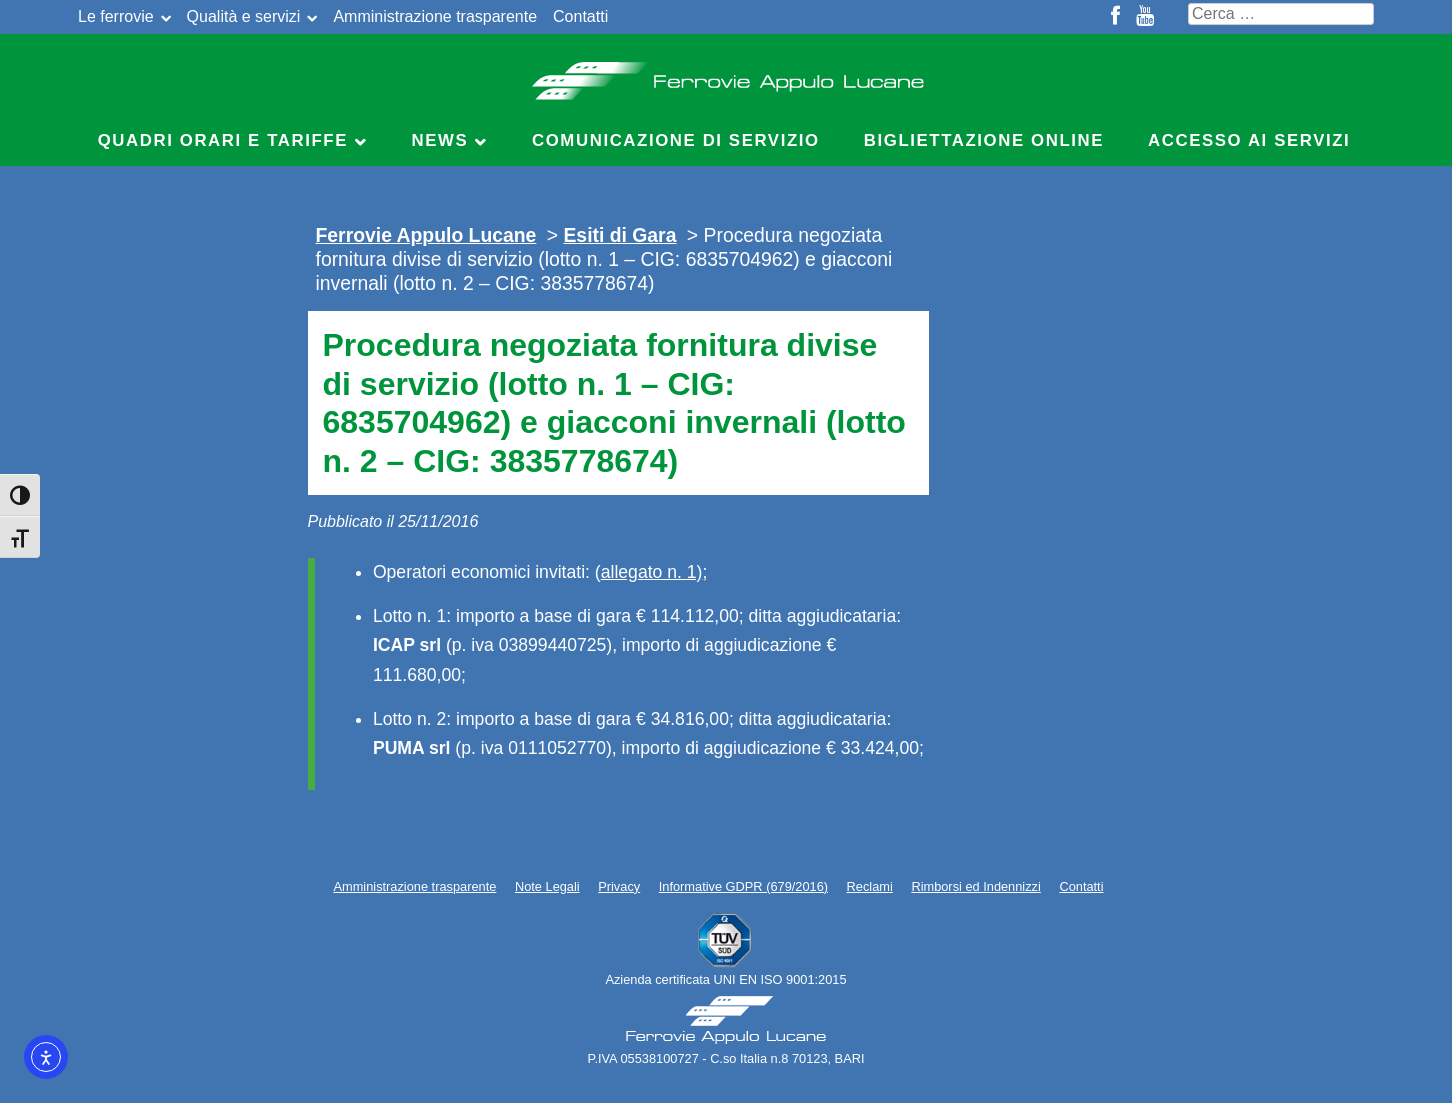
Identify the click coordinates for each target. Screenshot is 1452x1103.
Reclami (870, 886)
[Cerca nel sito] (1281, 14)
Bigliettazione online (984, 140)
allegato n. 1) (652, 572)
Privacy (619, 886)
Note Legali (547, 886)
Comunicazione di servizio (676, 140)
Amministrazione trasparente (435, 16)
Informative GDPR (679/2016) (743, 886)
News (440, 140)
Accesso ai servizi (1249, 140)
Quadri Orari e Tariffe (223, 140)
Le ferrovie (116, 16)
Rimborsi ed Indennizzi (975, 886)
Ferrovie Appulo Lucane (726, 75)
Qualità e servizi (244, 16)
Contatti (580, 16)
